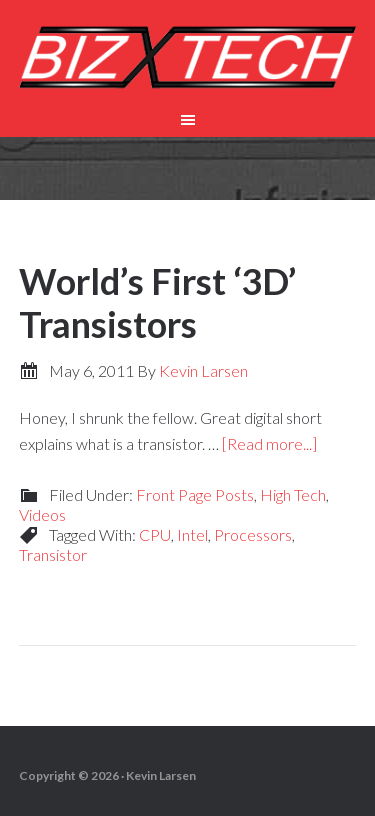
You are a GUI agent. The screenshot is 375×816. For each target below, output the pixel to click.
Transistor (53, 554)
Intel (192, 534)
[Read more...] (269, 443)
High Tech (293, 494)
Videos (42, 514)
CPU (155, 534)
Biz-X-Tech (188, 60)
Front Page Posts (195, 494)
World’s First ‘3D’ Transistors (157, 302)
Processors (253, 534)
